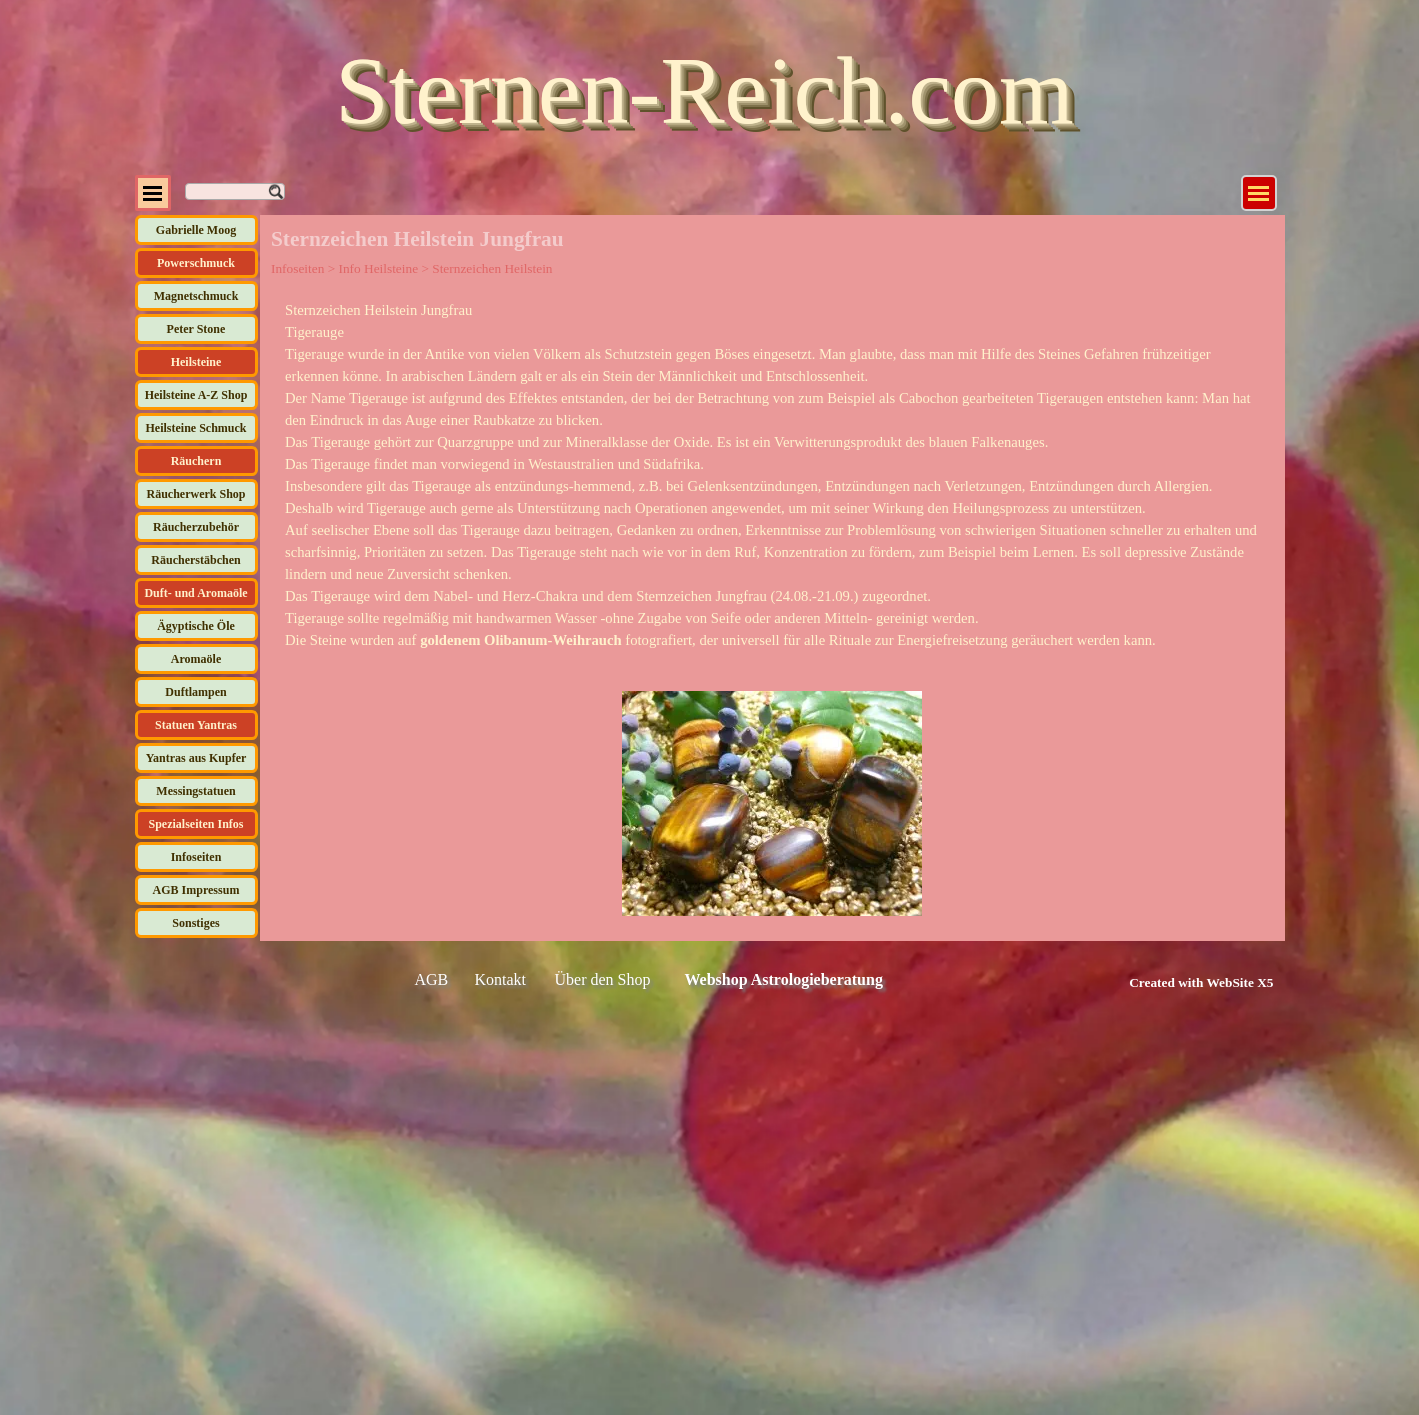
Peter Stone (196, 329)
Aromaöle (196, 659)
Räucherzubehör (196, 527)
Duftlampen (195, 692)
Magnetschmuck (196, 296)
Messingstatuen (195, 791)
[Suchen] (235, 191)
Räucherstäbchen (195, 560)
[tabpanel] (772, 475)
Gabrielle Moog (196, 230)
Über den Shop (603, 979)
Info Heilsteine (378, 268)
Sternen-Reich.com (704, 90)
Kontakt (501, 979)
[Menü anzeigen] (1259, 193)
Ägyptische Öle (196, 626)
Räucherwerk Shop (195, 494)
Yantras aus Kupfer (196, 758)
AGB (432, 979)
